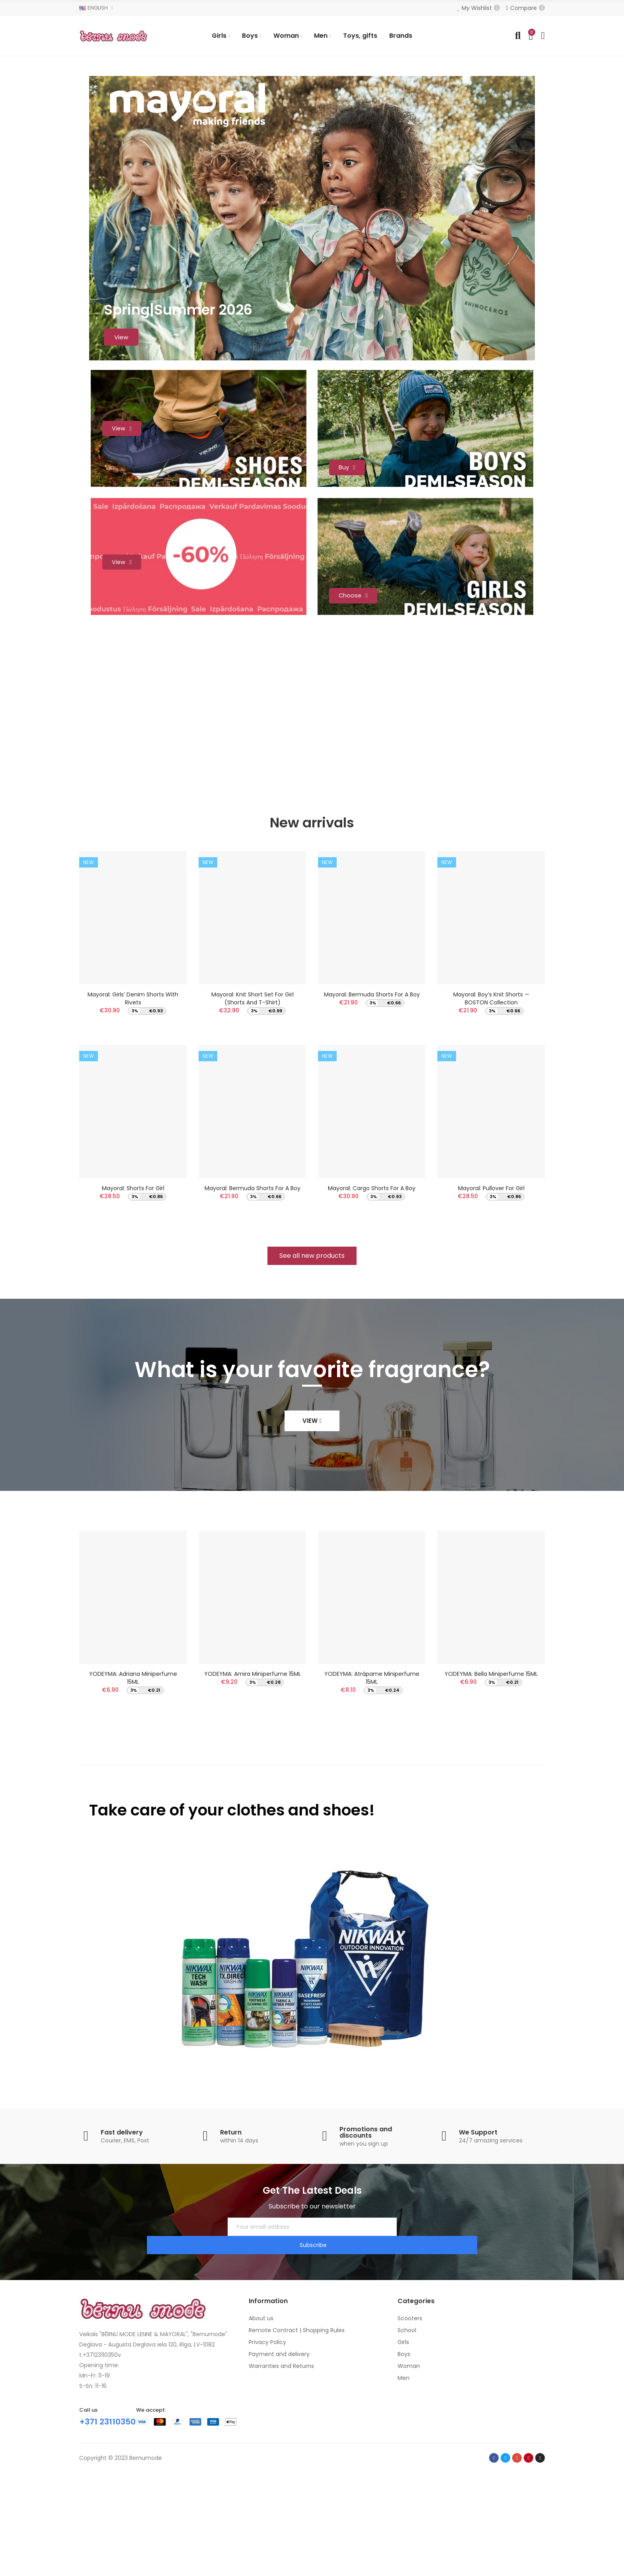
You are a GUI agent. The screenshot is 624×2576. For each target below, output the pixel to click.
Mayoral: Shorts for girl (133, 1303)
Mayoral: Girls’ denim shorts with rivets (133, 1109)
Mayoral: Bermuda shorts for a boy (252, 1303)
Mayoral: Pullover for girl (491, 1303)
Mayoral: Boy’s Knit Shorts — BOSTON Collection (491, 1109)
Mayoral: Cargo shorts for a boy (371, 1303)
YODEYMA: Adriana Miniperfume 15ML (133, 1798)
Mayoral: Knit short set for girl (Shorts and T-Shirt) (252, 1109)
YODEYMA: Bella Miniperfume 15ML (491, 1794)
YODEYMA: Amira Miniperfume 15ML (252, 1794)
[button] (312, 1376)
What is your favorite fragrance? (312, 1490)
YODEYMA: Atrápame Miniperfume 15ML (371, 1798)
